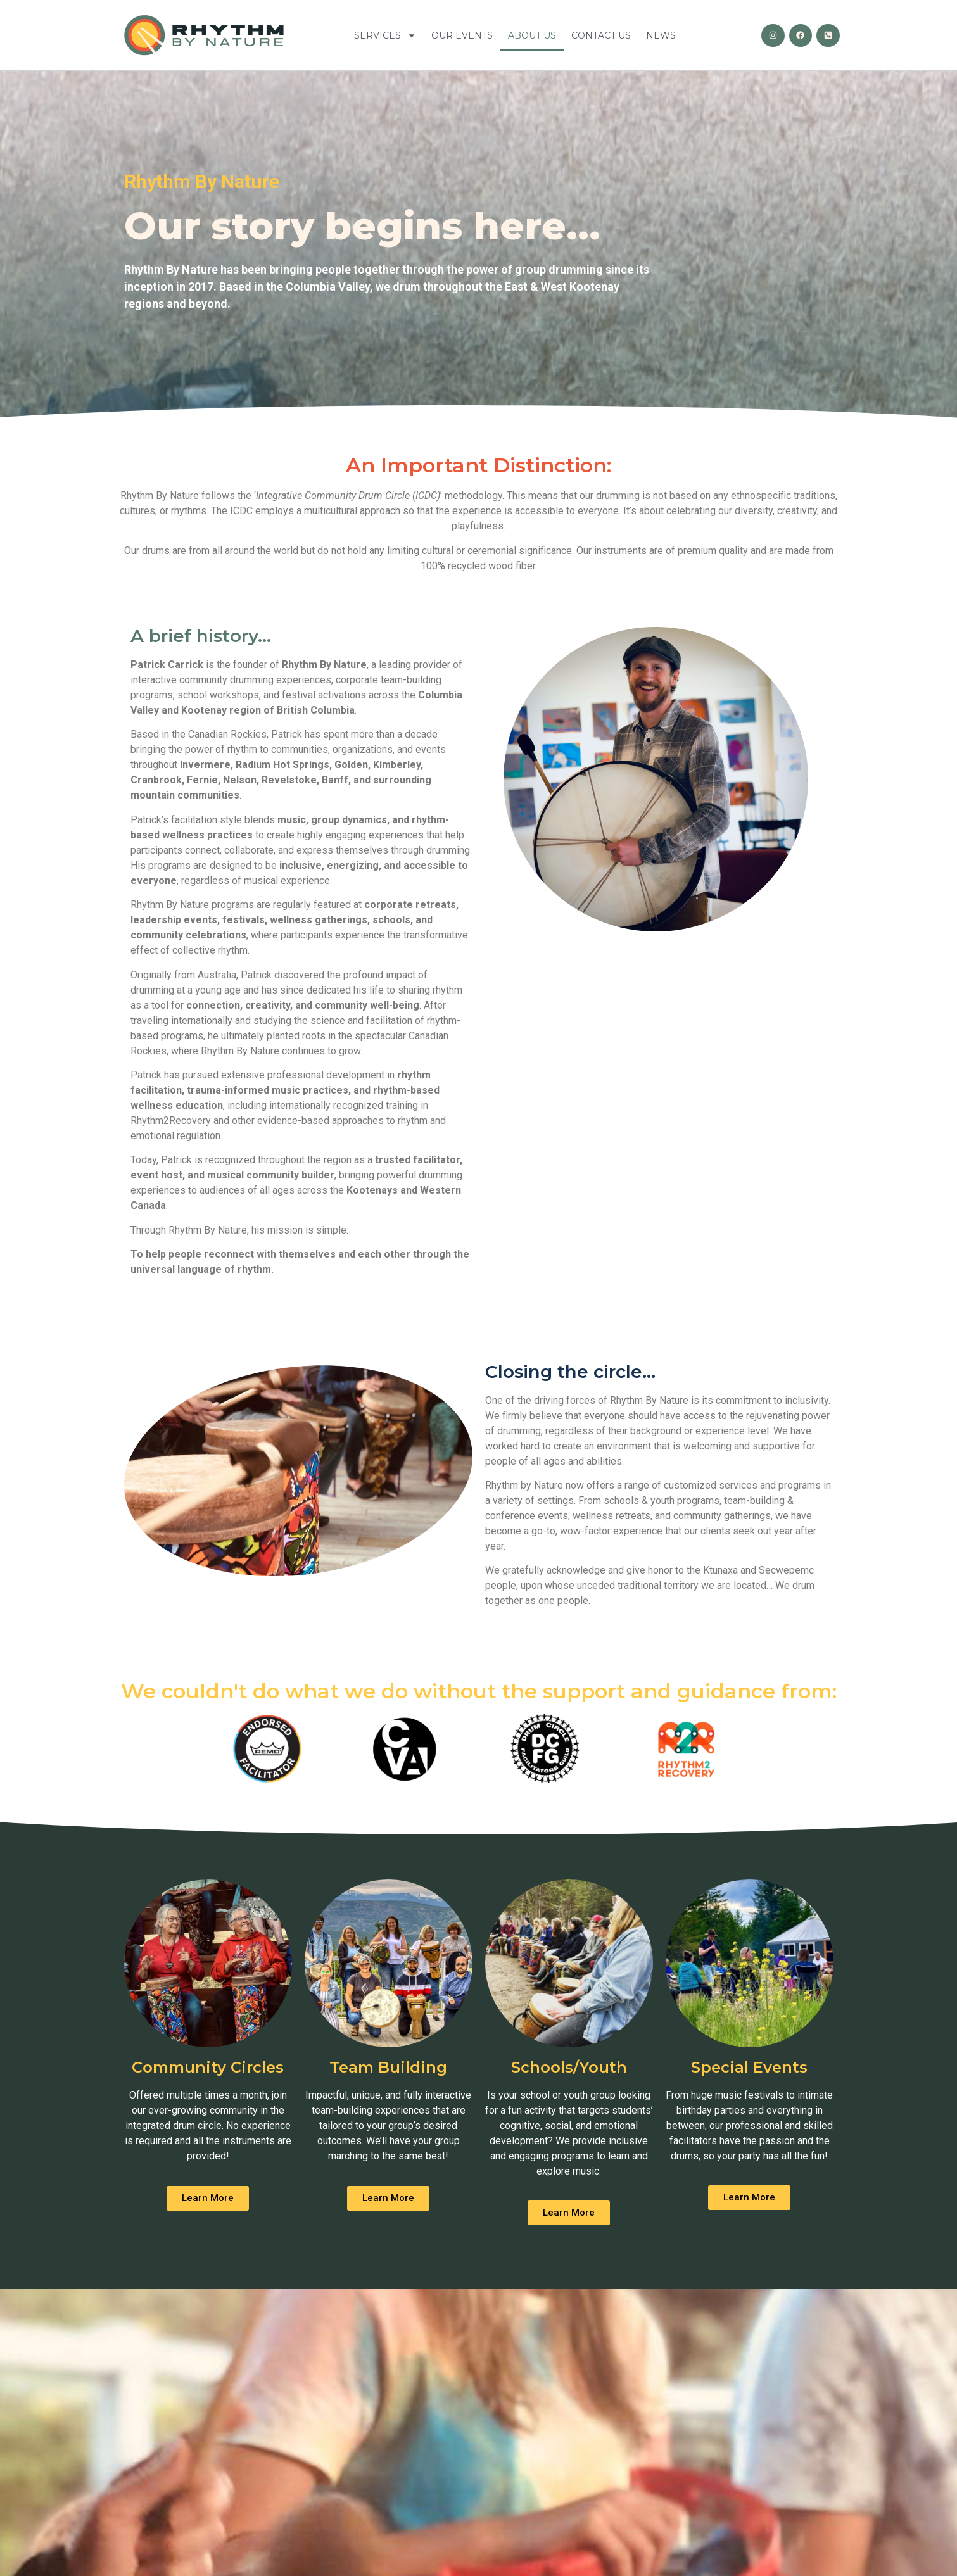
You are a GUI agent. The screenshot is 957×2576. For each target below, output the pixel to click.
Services (385, 35)
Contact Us (601, 35)
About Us (532, 35)
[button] (208, 2198)
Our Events (462, 35)
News (661, 35)
